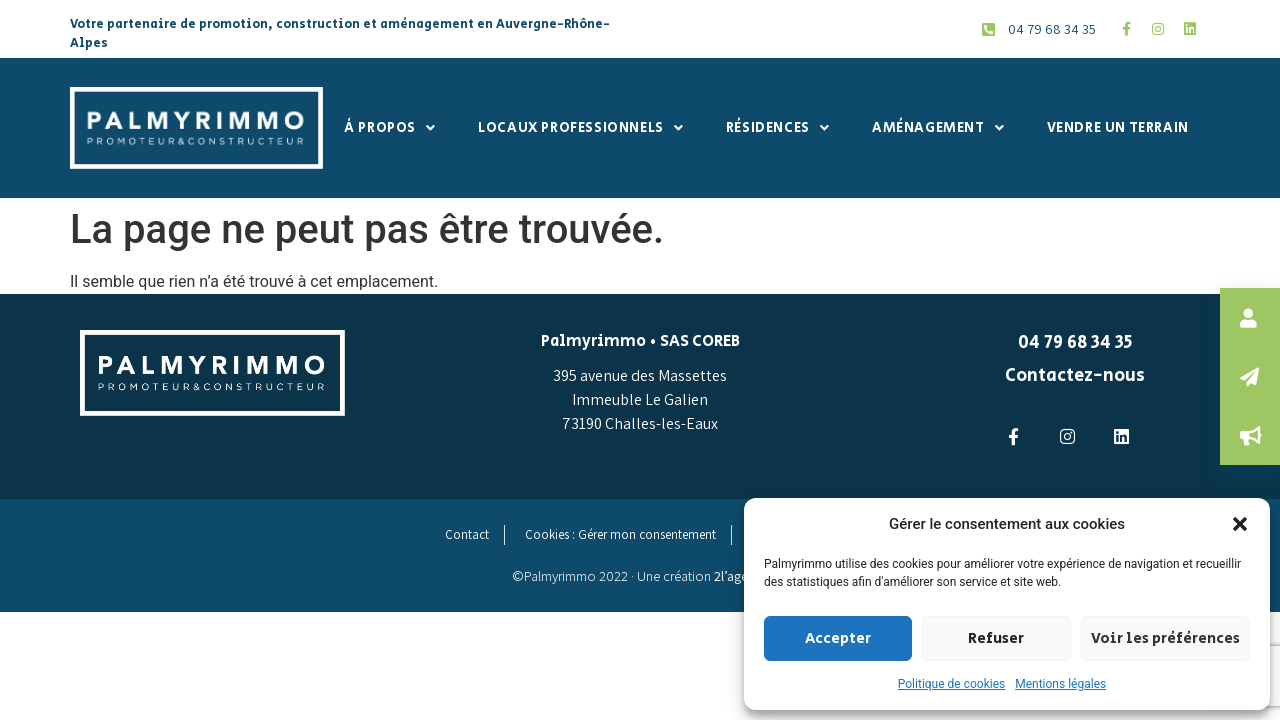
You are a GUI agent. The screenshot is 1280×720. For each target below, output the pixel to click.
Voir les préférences (1164, 638)
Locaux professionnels (580, 128)
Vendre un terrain (1118, 128)
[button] (1240, 524)
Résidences (778, 128)
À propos (389, 128)
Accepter (838, 638)
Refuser (995, 638)
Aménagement (938, 128)
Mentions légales (1060, 684)
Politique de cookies (951, 684)
